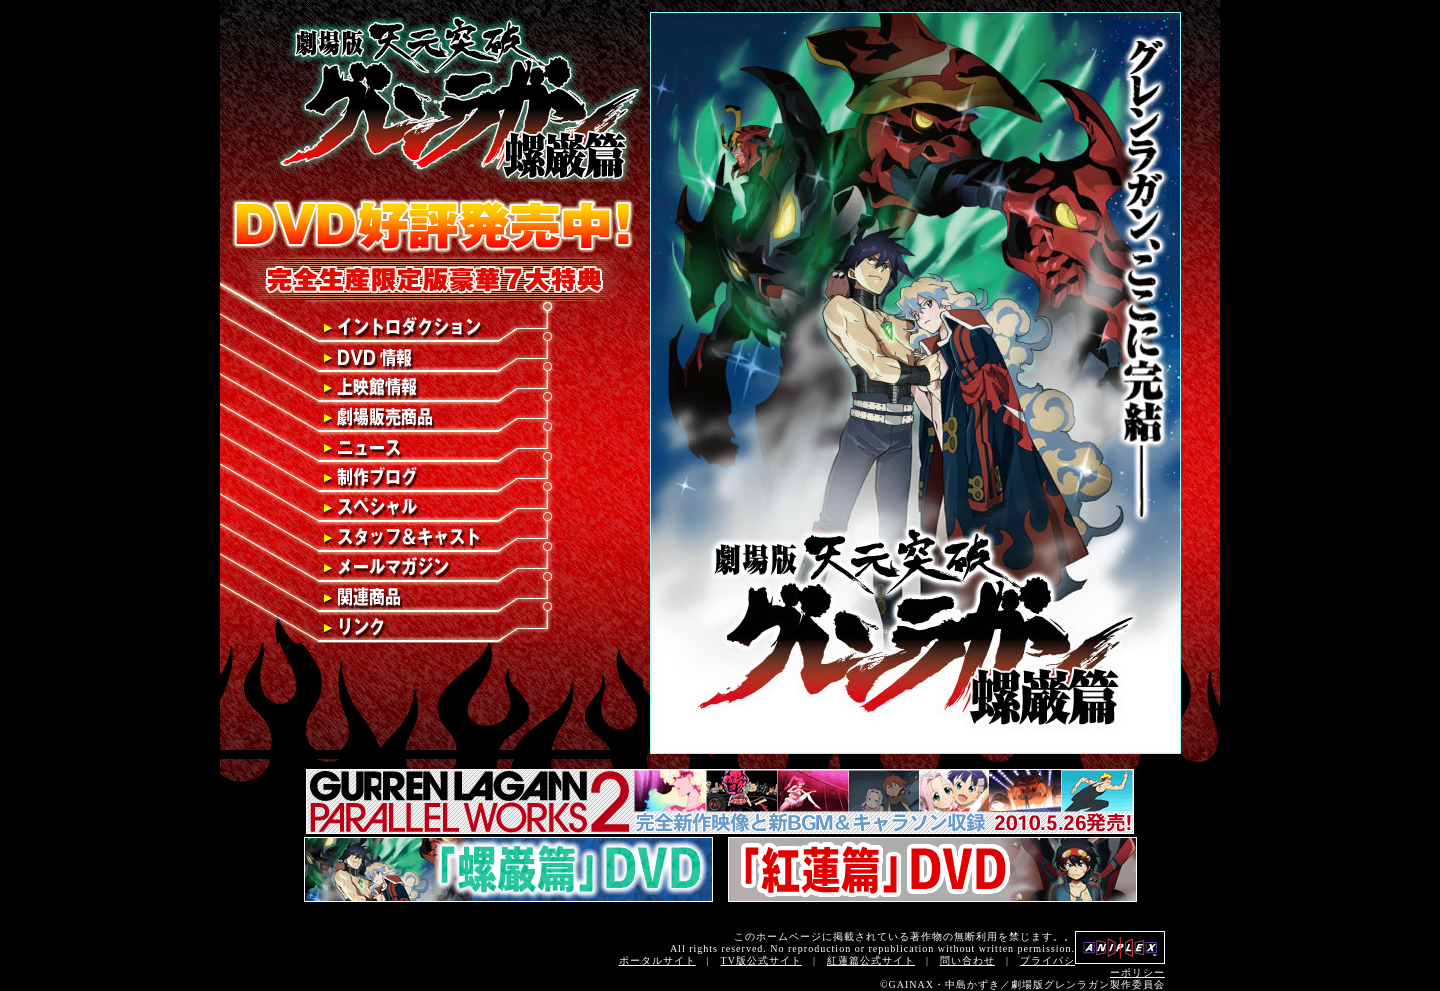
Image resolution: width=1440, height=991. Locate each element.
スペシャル (431, 508)
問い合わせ (967, 960)
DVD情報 (431, 358)
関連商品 (431, 598)
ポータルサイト (657, 960)
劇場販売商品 (431, 418)
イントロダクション (431, 328)
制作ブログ (431, 478)
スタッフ (431, 538)
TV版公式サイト (761, 960)
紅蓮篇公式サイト (871, 960)
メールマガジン (431, 568)
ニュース (431, 448)
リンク (431, 628)
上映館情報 (431, 388)
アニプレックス (1120, 947)
